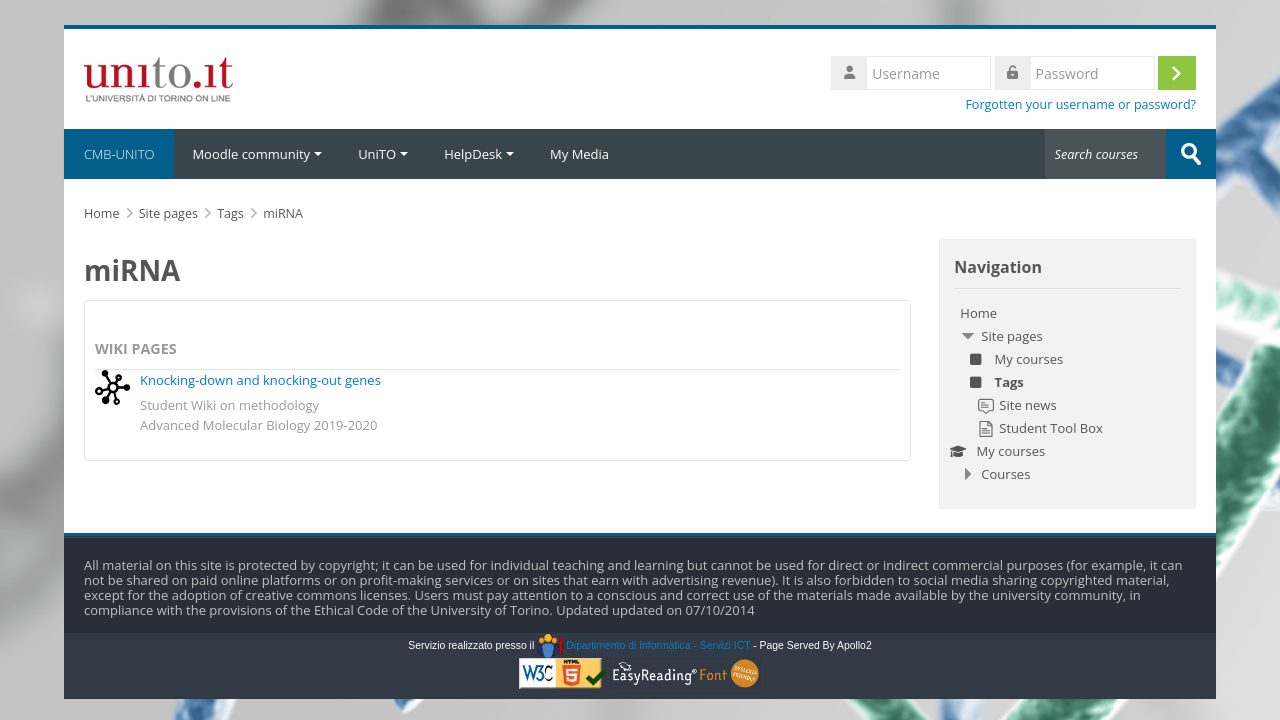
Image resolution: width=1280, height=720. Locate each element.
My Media (579, 154)
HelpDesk (479, 154)
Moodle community (257, 154)
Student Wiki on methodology (229, 405)
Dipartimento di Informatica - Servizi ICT (643, 645)
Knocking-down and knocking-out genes (260, 380)
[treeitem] (1067, 393)
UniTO (383, 154)
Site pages (168, 213)
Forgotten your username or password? (1080, 104)
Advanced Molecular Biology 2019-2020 (258, 425)
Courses (1005, 474)
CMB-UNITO (119, 154)
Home (978, 313)
